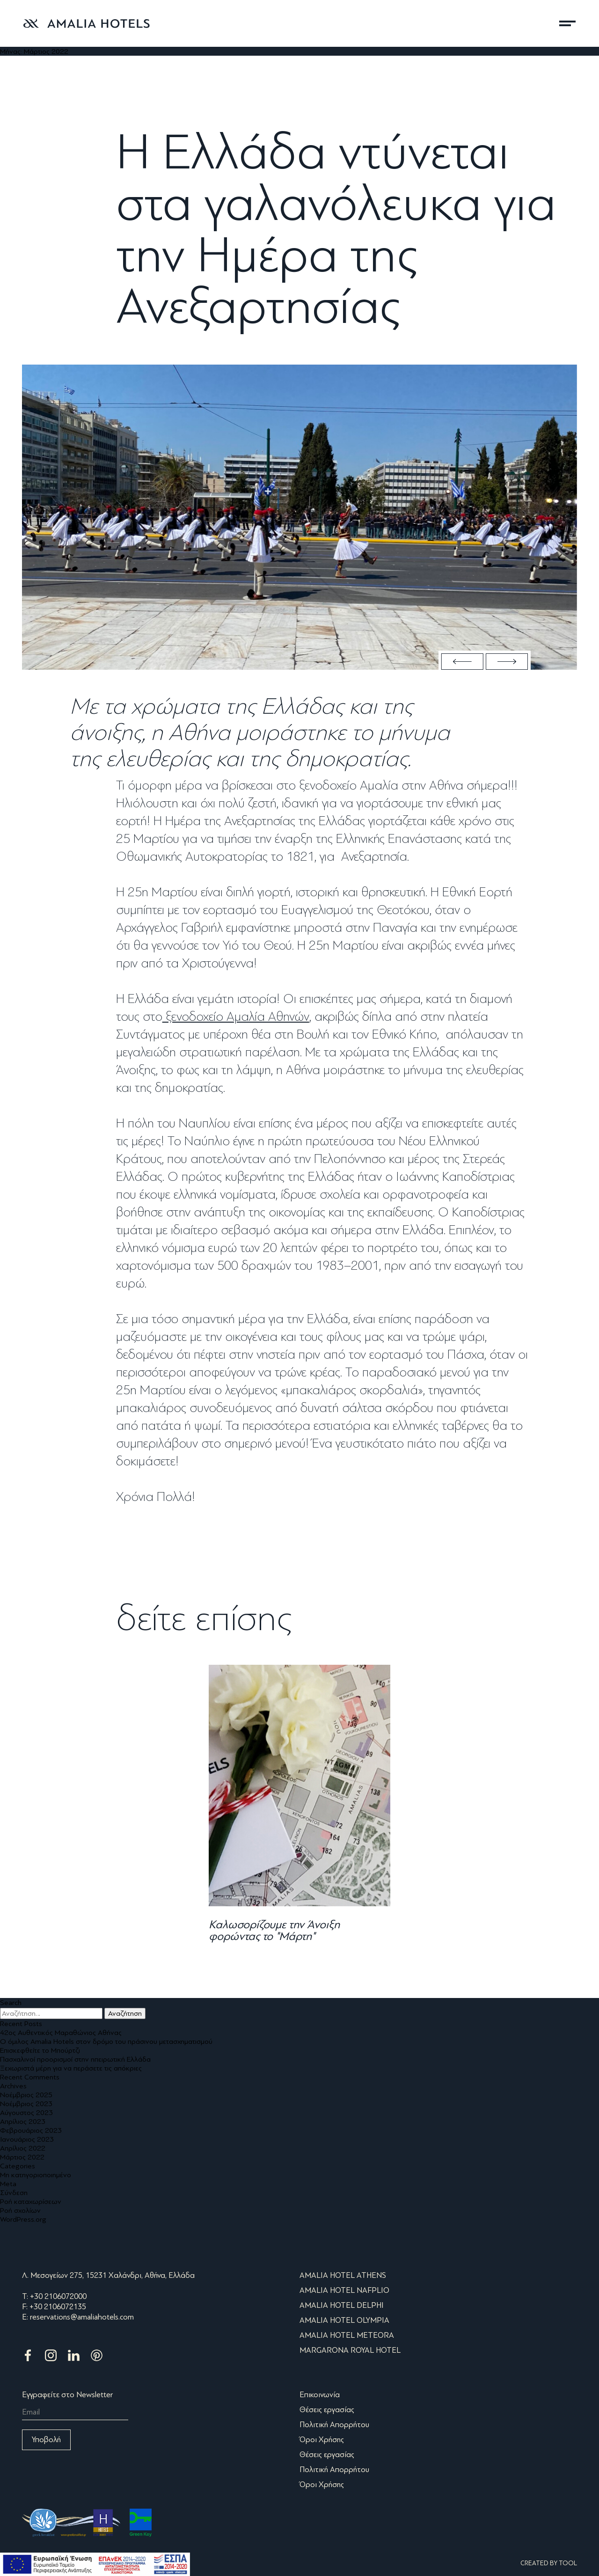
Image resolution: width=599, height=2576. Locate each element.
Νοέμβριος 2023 (26, 2103)
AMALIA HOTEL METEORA (347, 2335)
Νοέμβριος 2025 (26, 2094)
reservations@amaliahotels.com (82, 2317)
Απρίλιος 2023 (22, 2121)
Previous (462, 661)
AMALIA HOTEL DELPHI (342, 2305)
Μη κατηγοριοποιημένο (35, 2174)
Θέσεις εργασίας (327, 2409)
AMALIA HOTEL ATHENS (343, 2275)
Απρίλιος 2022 (22, 2148)
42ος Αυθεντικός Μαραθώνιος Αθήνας (61, 2032)
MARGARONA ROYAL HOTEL (350, 2350)
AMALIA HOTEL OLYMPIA (344, 2320)
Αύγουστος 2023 (26, 2112)
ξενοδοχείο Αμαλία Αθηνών (235, 1016)
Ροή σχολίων (20, 2210)
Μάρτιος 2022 (22, 2156)
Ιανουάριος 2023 (27, 2139)
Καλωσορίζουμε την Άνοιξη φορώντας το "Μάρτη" (274, 1930)
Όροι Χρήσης (322, 2439)
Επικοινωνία (320, 2394)
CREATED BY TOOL (548, 2563)
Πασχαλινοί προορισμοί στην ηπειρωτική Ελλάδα (75, 2059)
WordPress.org (23, 2219)
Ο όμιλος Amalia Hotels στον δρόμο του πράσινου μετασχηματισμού (106, 2041)
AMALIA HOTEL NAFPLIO (344, 2290)
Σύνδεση (14, 2192)
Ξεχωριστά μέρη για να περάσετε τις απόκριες (71, 2068)
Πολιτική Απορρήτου (334, 2424)
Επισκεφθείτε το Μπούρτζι (40, 2050)
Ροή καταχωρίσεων (30, 2201)
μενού (567, 23)
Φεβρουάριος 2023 (31, 2130)
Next (507, 661)
